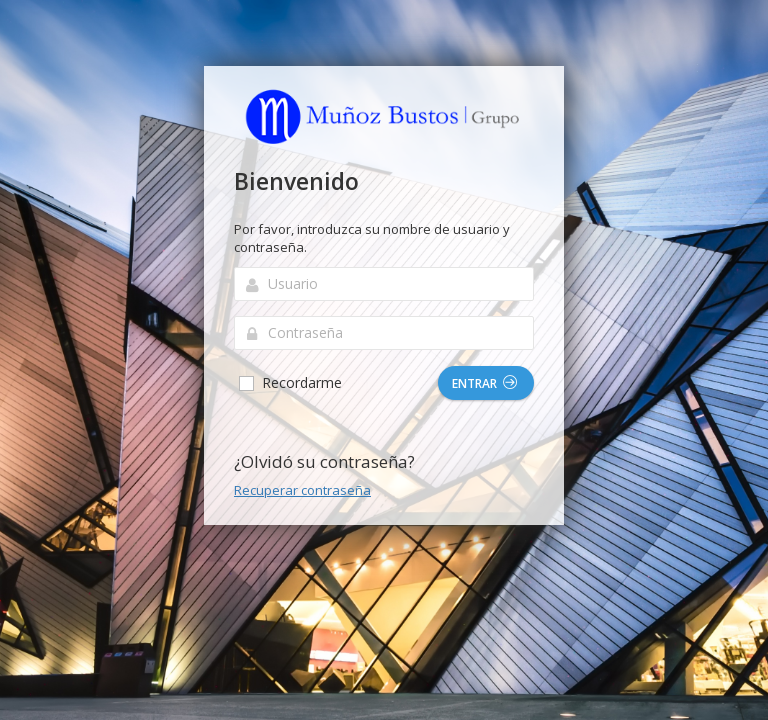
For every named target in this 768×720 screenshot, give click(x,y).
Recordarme (289, 383)
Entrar (484, 383)
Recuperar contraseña (302, 490)
